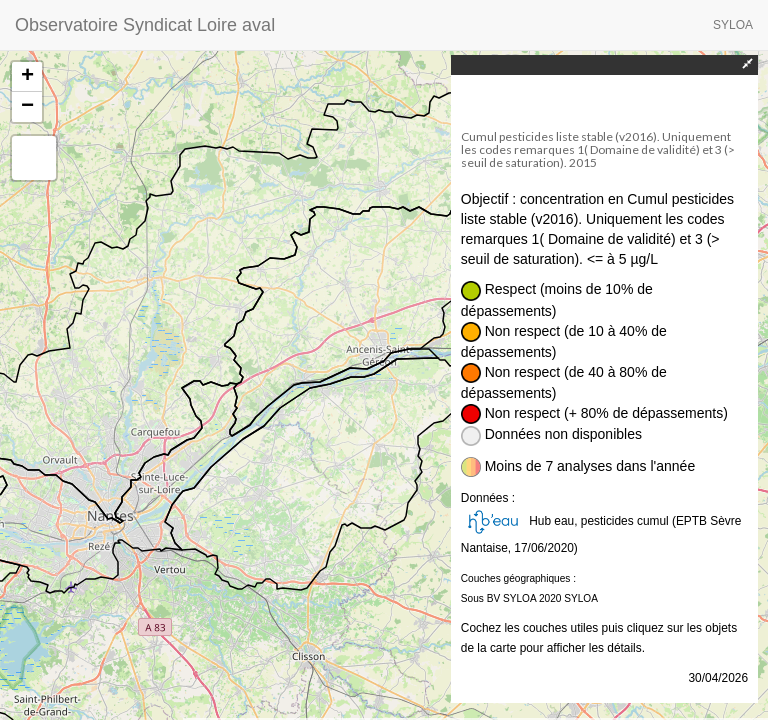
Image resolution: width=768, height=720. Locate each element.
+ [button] (27, 77)
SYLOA (733, 25)
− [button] (27, 107)
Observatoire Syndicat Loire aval (145, 25)
